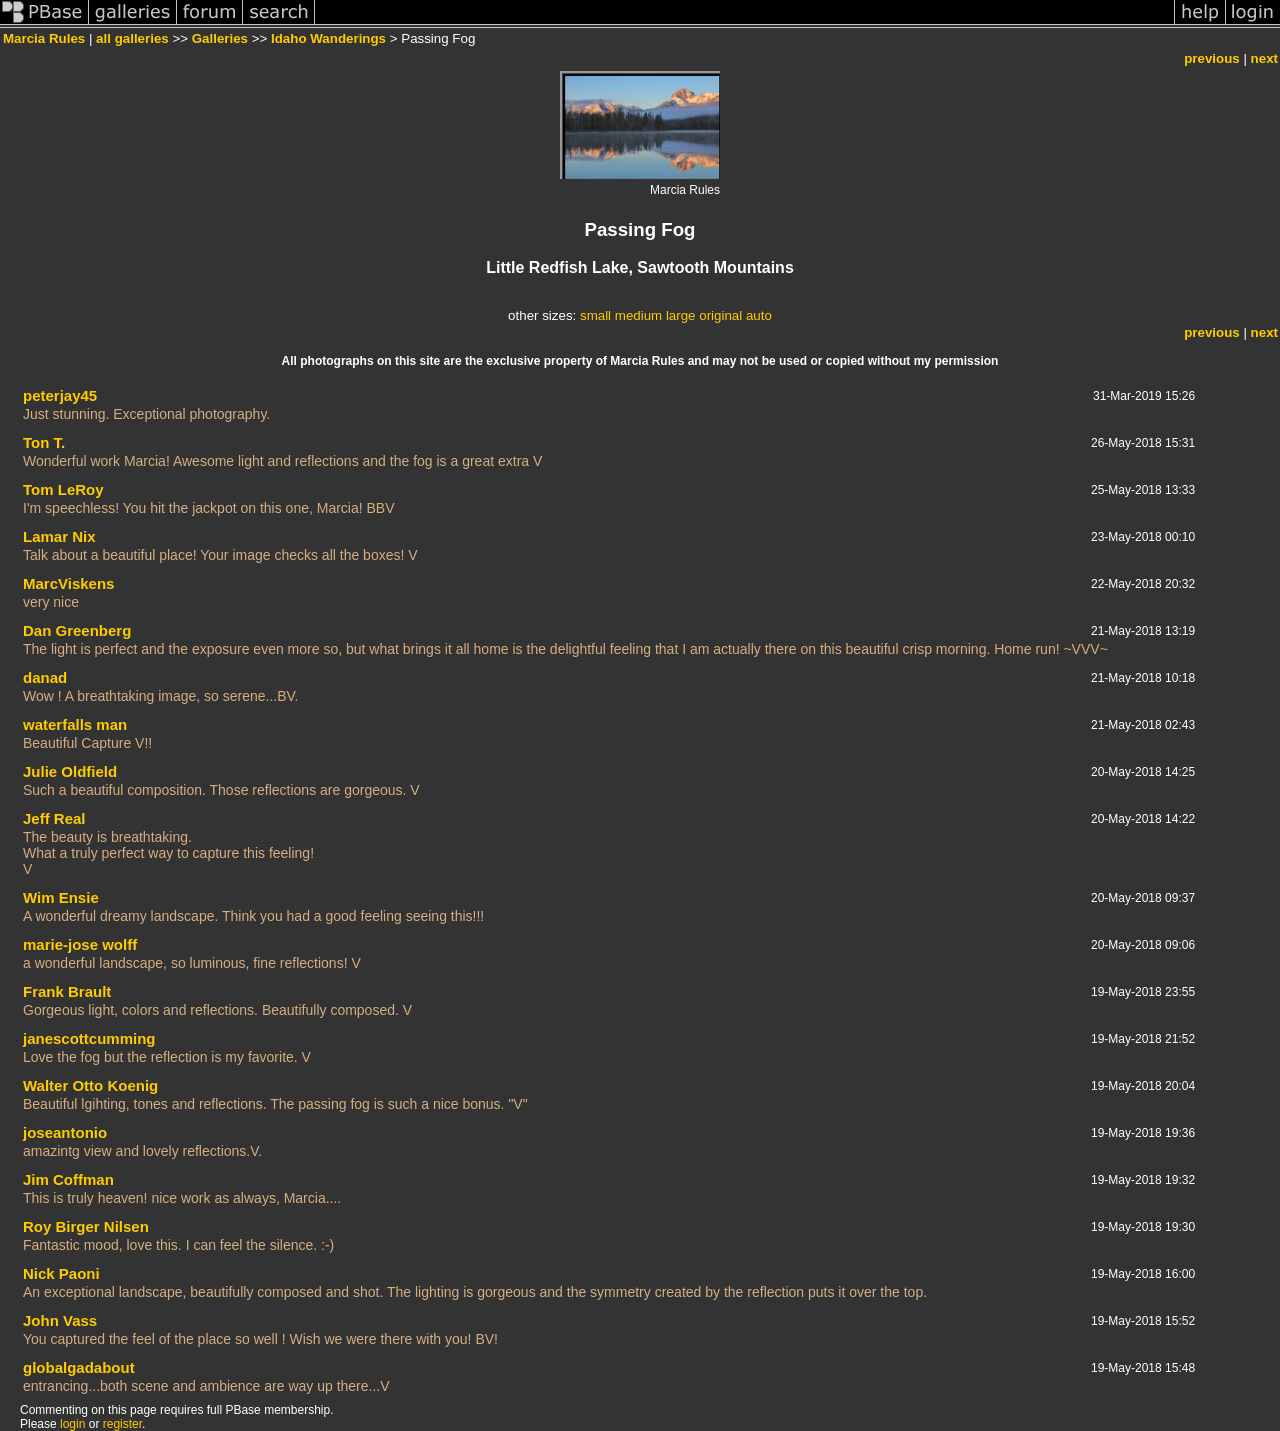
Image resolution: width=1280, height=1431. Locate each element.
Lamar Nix (59, 536)
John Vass (60, 1320)
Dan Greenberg (77, 630)
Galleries (220, 38)
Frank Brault (67, 991)
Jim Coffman (68, 1179)
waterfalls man (75, 724)
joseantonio (65, 1132)
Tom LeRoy (63, 489)
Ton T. (44, 442)
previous (1212, 58)
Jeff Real (54, 818)
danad (45, 677)
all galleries (132, 38)
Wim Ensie (61, 897)
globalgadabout (79, 1367)
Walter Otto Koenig (90, 1085)
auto (759, 315)
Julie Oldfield (70, 771)
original (720, 315)
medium (638, 315)
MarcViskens (68, 583)
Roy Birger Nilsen (86, 1226)
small (595, 315)
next (1264, 58)
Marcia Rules (44, 38)
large (681, 315)
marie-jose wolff (80, 944)
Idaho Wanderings (328, 38)
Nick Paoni (61, 1273)
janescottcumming (89, 1038)
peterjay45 (60, 395)
